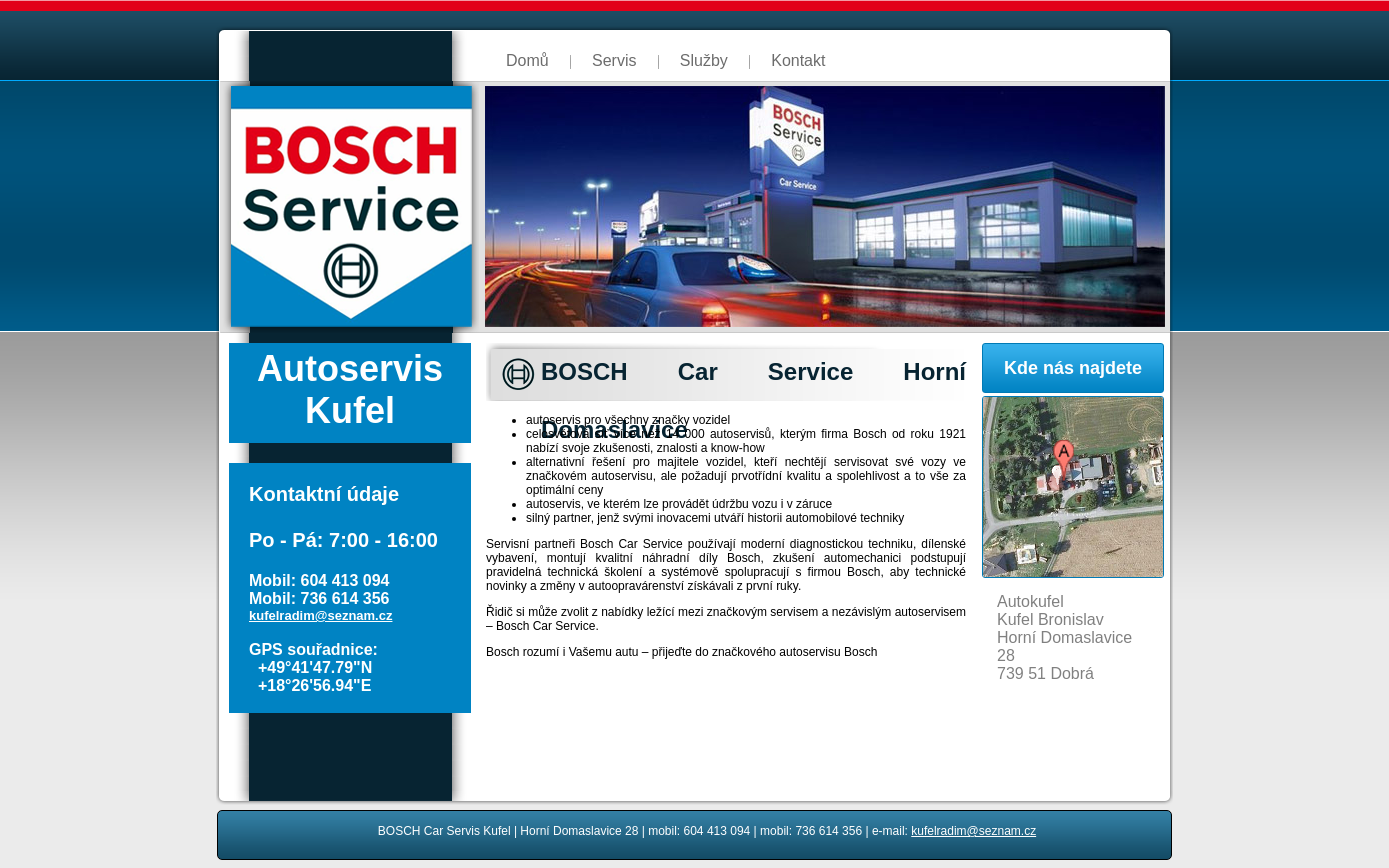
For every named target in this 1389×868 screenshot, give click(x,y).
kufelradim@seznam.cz (320, 615)
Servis (614, 60)
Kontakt (798, 60)
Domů (527, 60)
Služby (704, 60)
